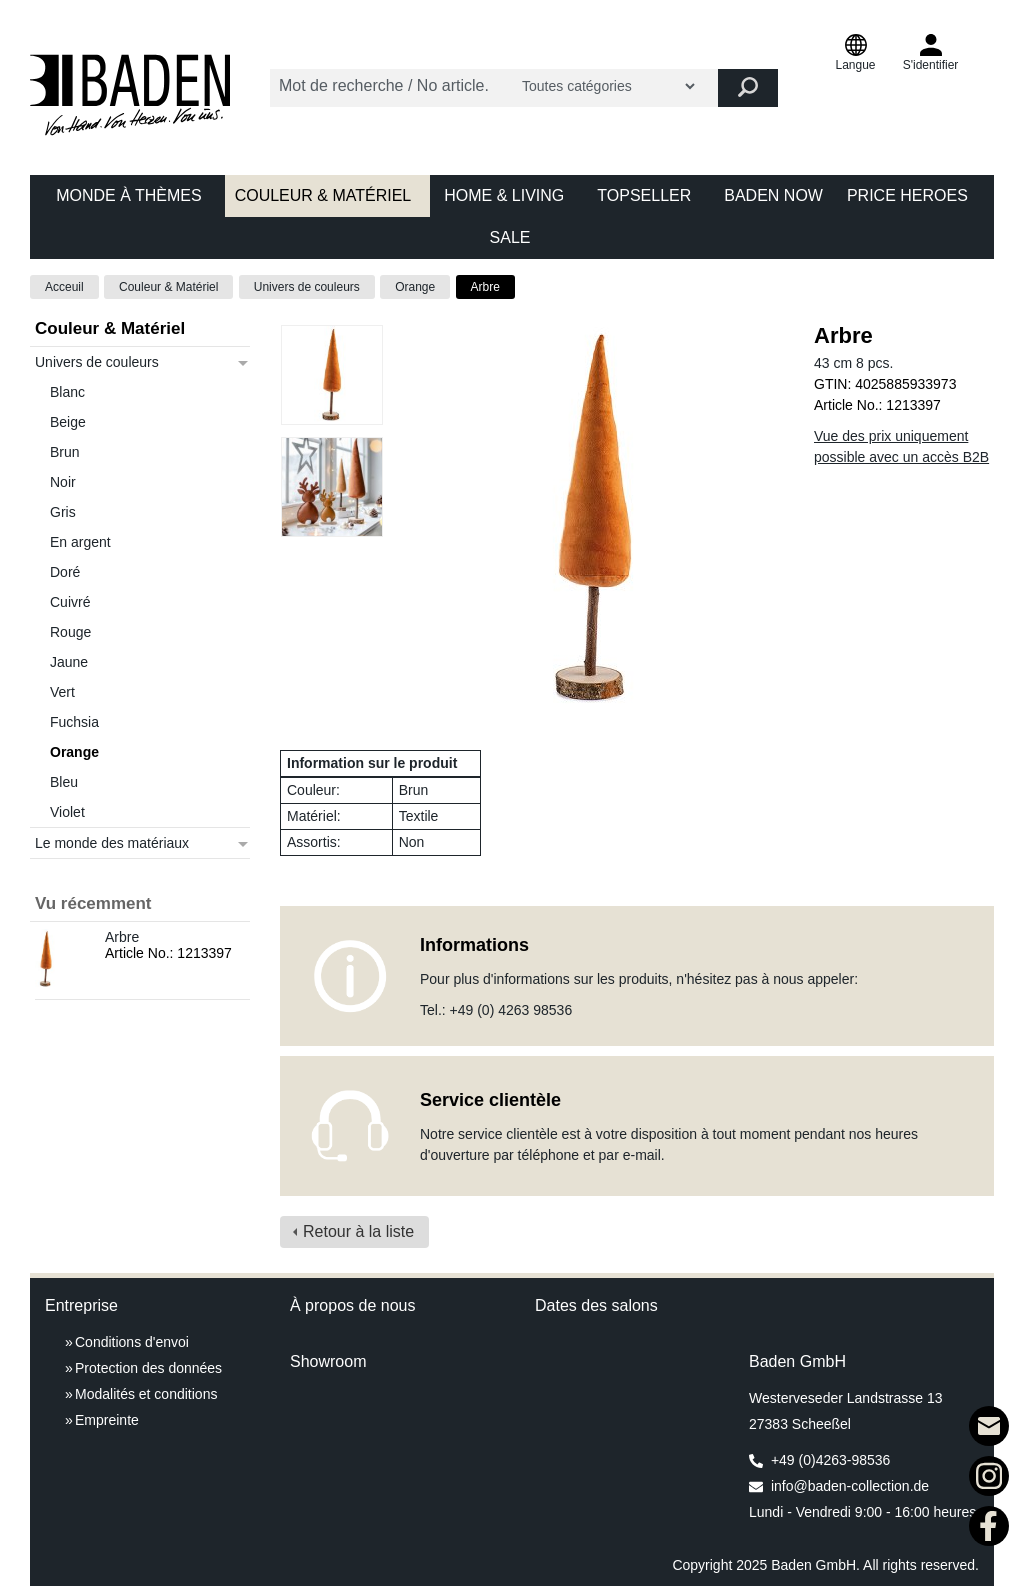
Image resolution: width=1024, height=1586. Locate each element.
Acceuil (64, 287)
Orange (415, 287)
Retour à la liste (358, 1231)
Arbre (485, 287)
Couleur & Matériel (168, 287)
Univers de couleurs (307, 287)
